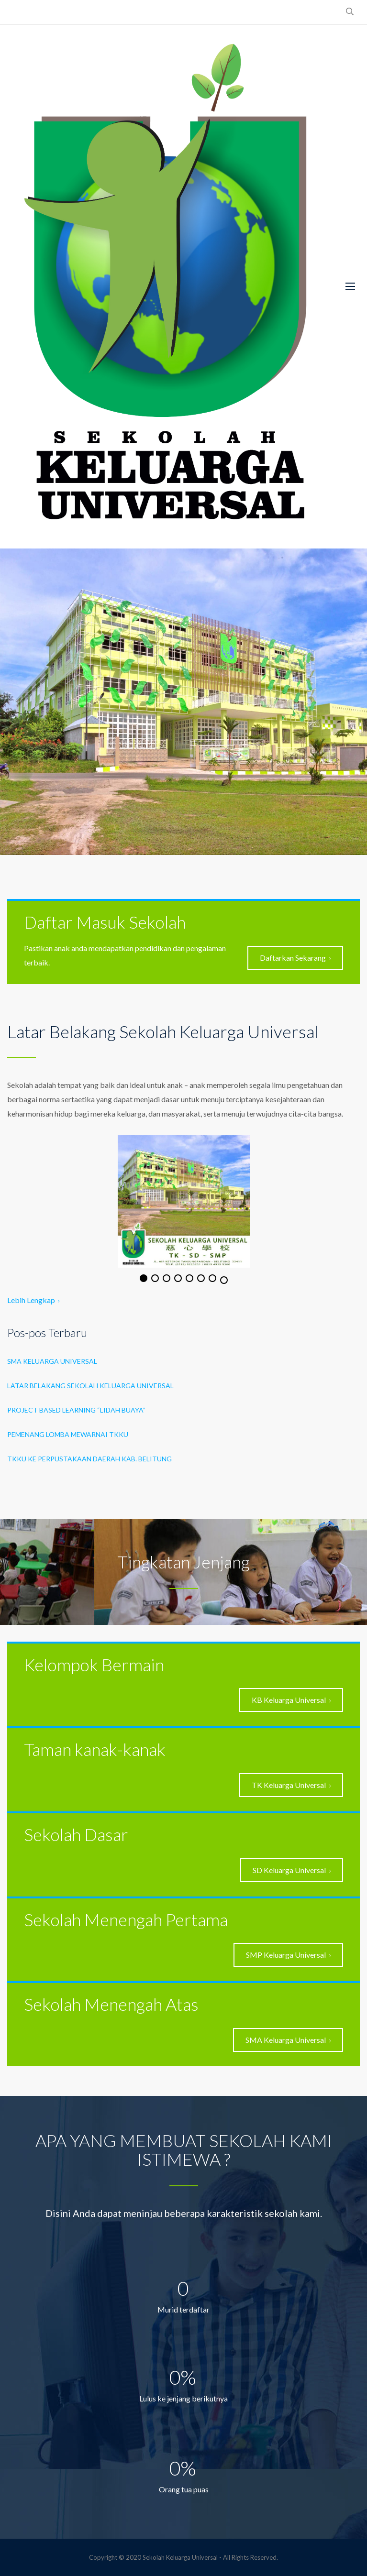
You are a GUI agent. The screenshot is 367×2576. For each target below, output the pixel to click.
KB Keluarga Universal (291, 1699)
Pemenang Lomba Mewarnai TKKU (67, 1434)
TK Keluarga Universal (291, 1784)
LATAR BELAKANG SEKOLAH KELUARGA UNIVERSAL (90, 1385)
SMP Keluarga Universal (288, 1954)
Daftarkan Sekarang (295, 957)
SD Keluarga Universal (292, 1869)
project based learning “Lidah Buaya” (76, 1410)
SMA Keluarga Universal (52, 1361)
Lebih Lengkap (33, 1299)
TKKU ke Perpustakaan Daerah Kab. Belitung (89, 1459)
